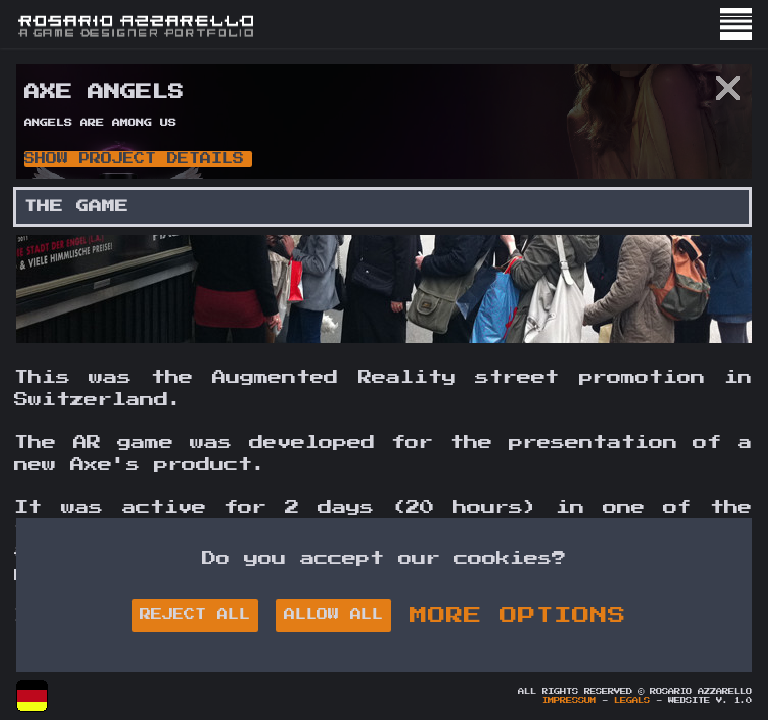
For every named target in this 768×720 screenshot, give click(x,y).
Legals (632, 701)
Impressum (569, 701)
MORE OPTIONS (518, 615)
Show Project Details (134, 158)
